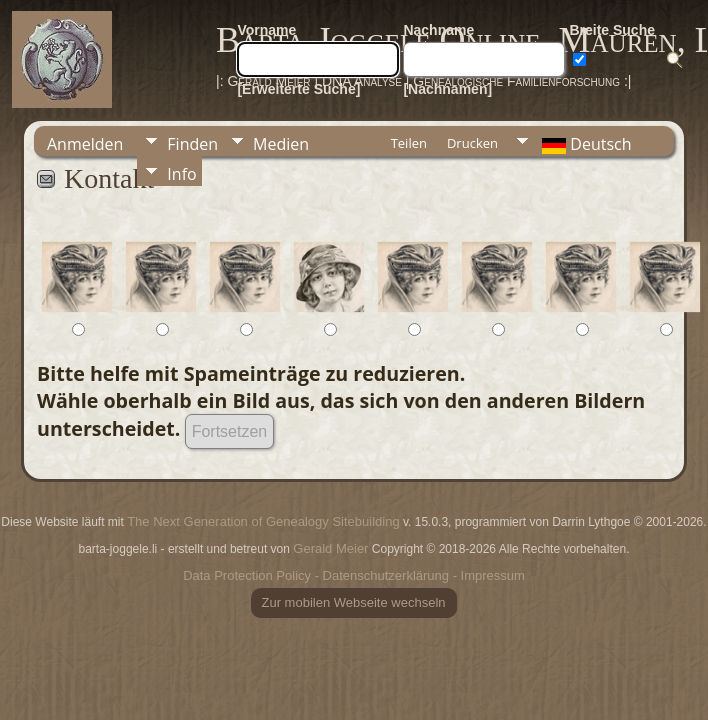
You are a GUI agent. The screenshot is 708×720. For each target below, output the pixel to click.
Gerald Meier (330, 548)
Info (181, 174)
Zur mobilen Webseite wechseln (353, 602)
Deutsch (585, 144)
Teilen (409, 143)
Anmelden (85, 144)
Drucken (472, 143)
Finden (192, 144)
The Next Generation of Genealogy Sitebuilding (263, 521)
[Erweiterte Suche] (298, 89)
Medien (281, 144)
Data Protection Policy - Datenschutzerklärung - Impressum (354, 575)
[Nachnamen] (447, 89)
